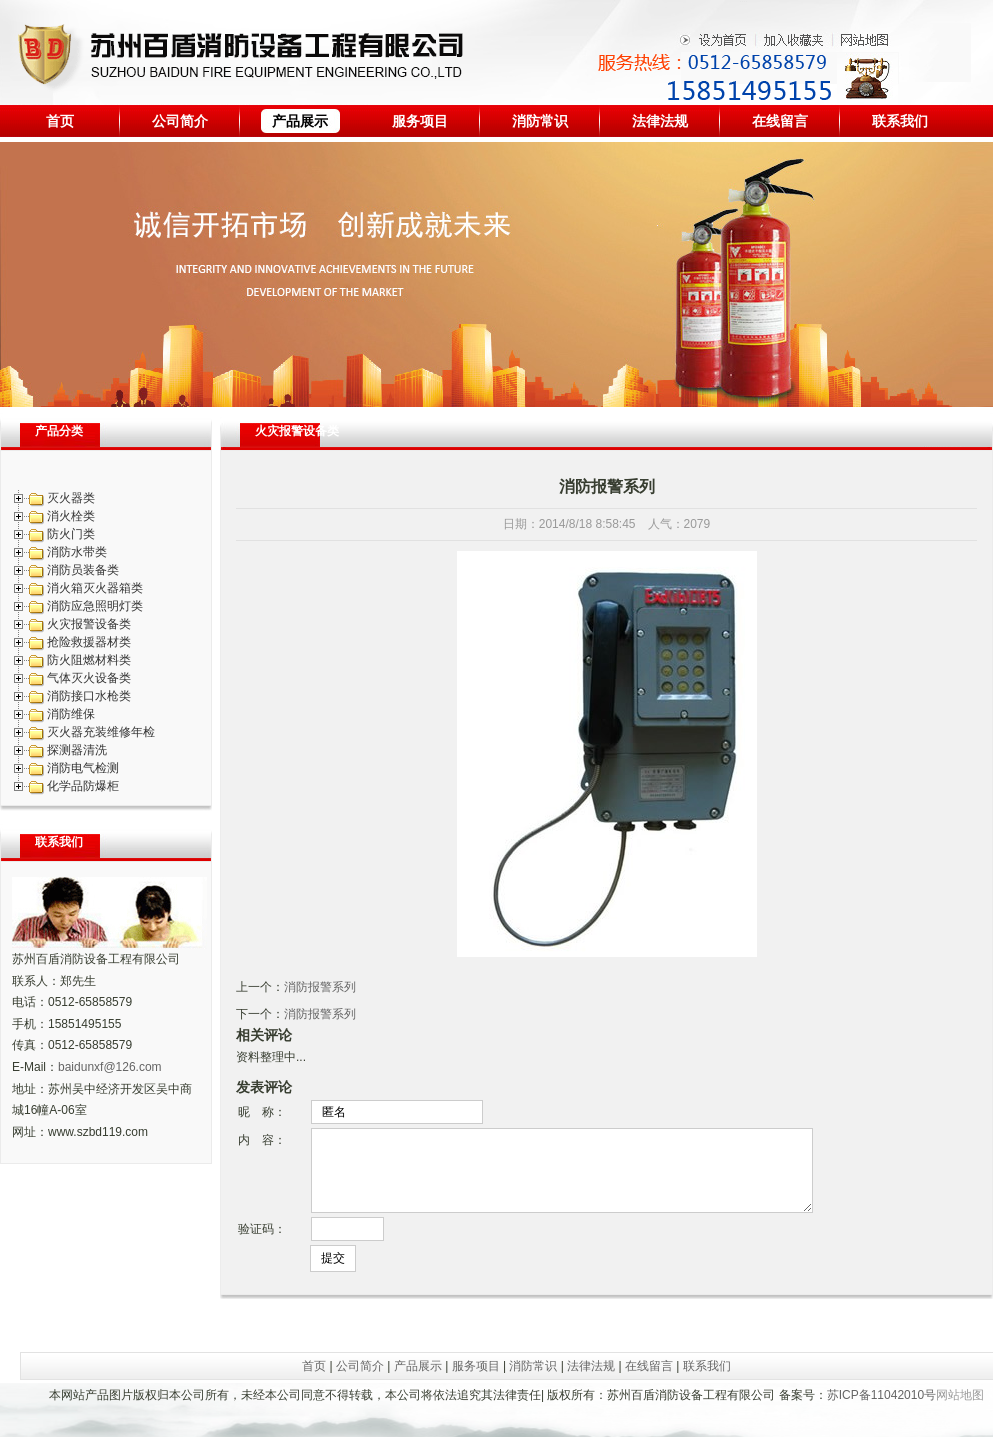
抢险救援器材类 (89, 642)
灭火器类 (71, 498)
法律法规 (660, 121)
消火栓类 (71, 516)
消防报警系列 (320, 987)
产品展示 (300, 121)
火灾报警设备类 (89, 624)
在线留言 (780, 121)
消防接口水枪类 (89, 696)
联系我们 (900, 121)
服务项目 (420, 121)
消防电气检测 (83, 768)
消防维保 (71, 714)
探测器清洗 (77, 750)
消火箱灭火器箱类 (95, 588)
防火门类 (71, 534)
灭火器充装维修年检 (101, 732)
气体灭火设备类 (89, 678)
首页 (60, 121)
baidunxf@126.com (110, 1067)
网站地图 (960, 1410)
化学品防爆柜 (83, 786)
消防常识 (540, 121)
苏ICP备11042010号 (881, 1410)
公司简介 (180, 121)
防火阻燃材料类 (89, 660)
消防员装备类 (83, 570)
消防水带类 (77, 552)
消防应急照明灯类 (95, 606)
